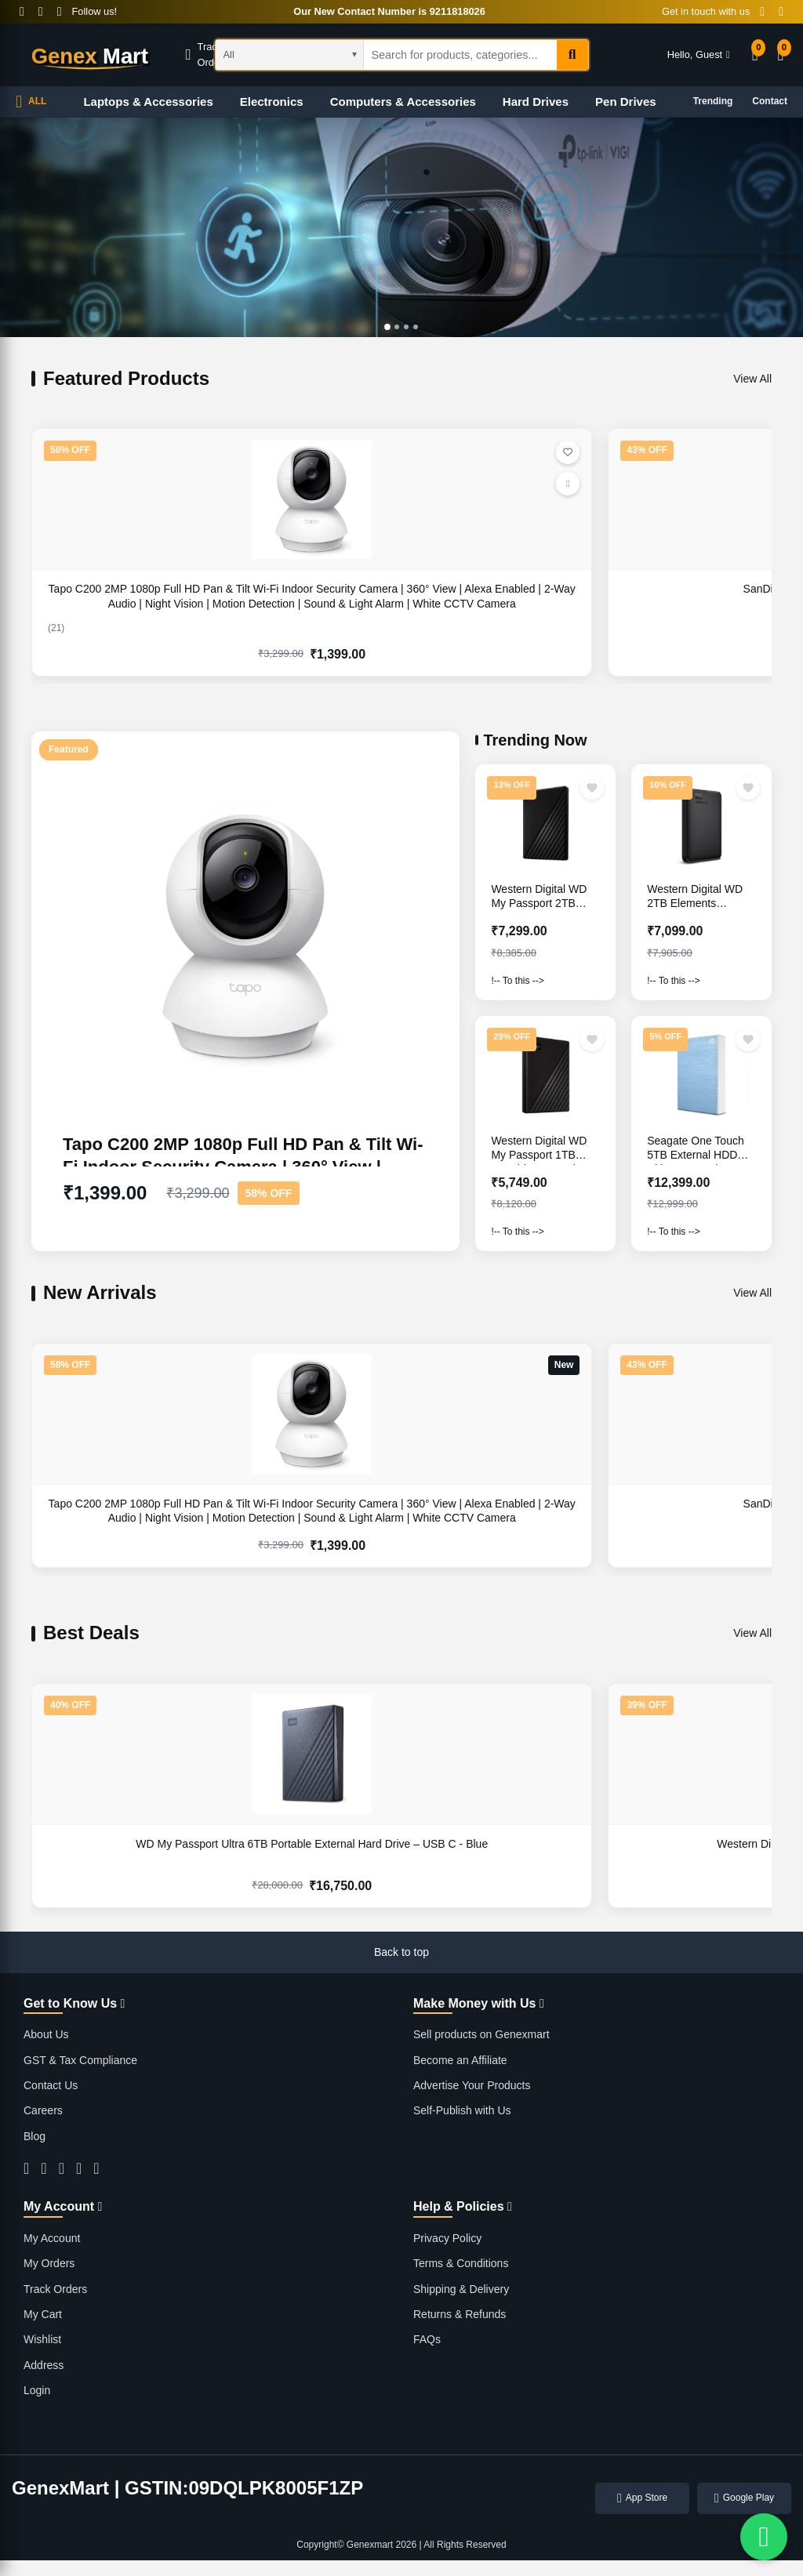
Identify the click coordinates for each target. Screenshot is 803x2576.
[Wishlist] (755, 55)
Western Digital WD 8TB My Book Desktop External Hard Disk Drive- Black (682, 602)
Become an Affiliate (460, 2060)
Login (37, 2390)
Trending (713, 101)
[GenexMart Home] (90, 54)
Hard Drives (536, 101)
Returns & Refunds (459, 2314)
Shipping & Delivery (461, 2289)
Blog (34, 2136)
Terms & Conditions (460, 2263)
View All (752, 378)
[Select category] (289, 55)
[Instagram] (59, 11)
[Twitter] (40, 11)
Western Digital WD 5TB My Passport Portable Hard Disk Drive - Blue (494, 1858)
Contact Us (51, 2085)
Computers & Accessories (403, 101)
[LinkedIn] (96, 2168)
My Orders (49, 2263)
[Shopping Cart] (780, 55)
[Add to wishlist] (592, 788)
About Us (46, 2034)
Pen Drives (625, 101)
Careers (43, 2110)
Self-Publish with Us (462, 2110)
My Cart (43, 2314)
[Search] (572, 55)
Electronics (271, 101)
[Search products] (460, 55)
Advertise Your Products (471, 2085)
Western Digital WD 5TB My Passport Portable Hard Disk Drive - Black (306, 1858)
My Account (52, 2238)
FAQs (427, 2339)
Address (44, 2365)
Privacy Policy (447, 2238)
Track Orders (55, 2289)
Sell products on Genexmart (481, 2034)
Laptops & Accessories (148, 101)
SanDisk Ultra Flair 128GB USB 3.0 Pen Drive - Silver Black (306, 602)
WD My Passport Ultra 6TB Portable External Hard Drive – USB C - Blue (117, 1858)
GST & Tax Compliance (80, 2060)
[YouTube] (79, 2168)
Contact (769, 101)
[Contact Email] (781, 11)
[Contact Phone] (762, 11)
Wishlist (42, 2339)
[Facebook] (22, 11)
